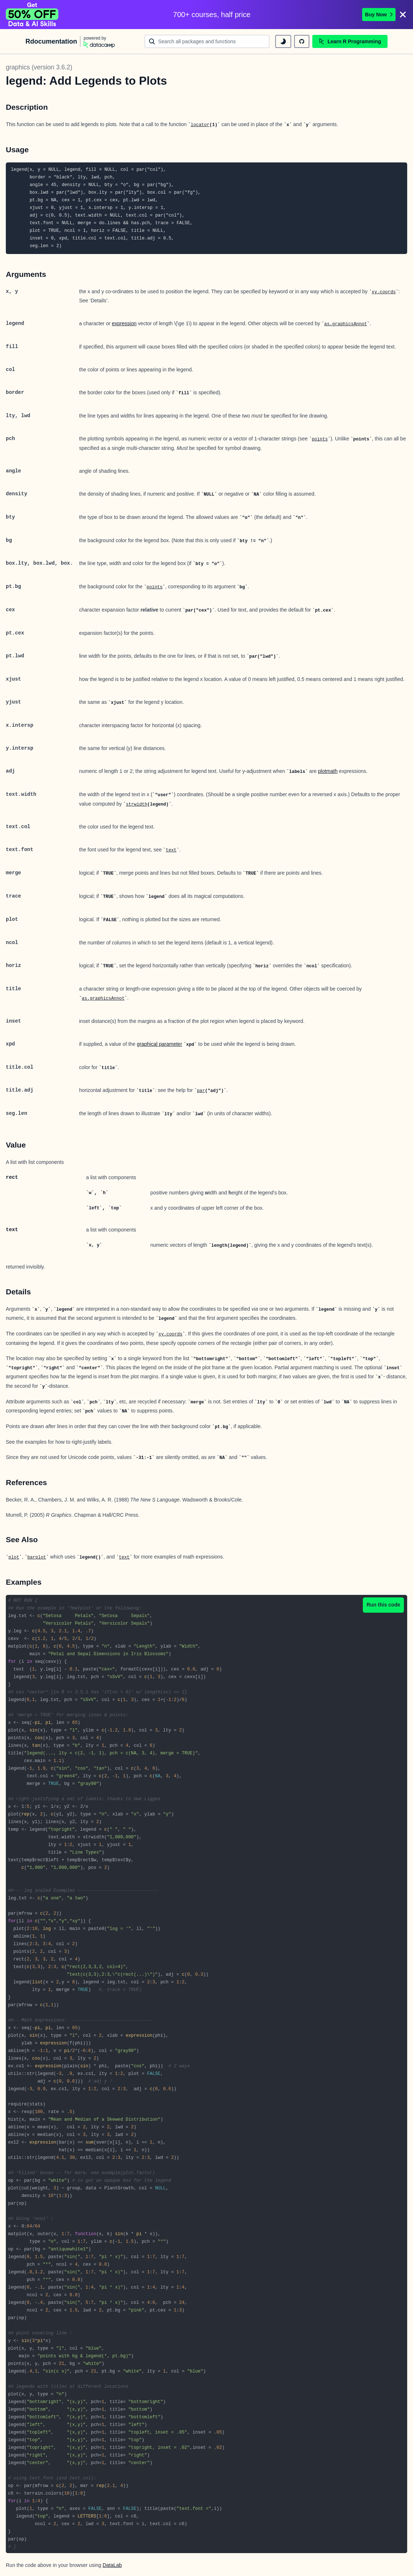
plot (13, 1557)
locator (200, 125)
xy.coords (384, 292)
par (201, 1090)
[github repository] (301, 41)
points (320, 439)
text (171, 850)
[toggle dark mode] (283, 41)
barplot (36, 1557)
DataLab (112, 2565)
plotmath (328, 771)
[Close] (403, 14)
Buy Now (379, 14)
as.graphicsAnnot (345, 324)
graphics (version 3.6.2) (39, 67)
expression (124, 323)
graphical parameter (159, 1044)
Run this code (383, 1605)
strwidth (136, 804)
